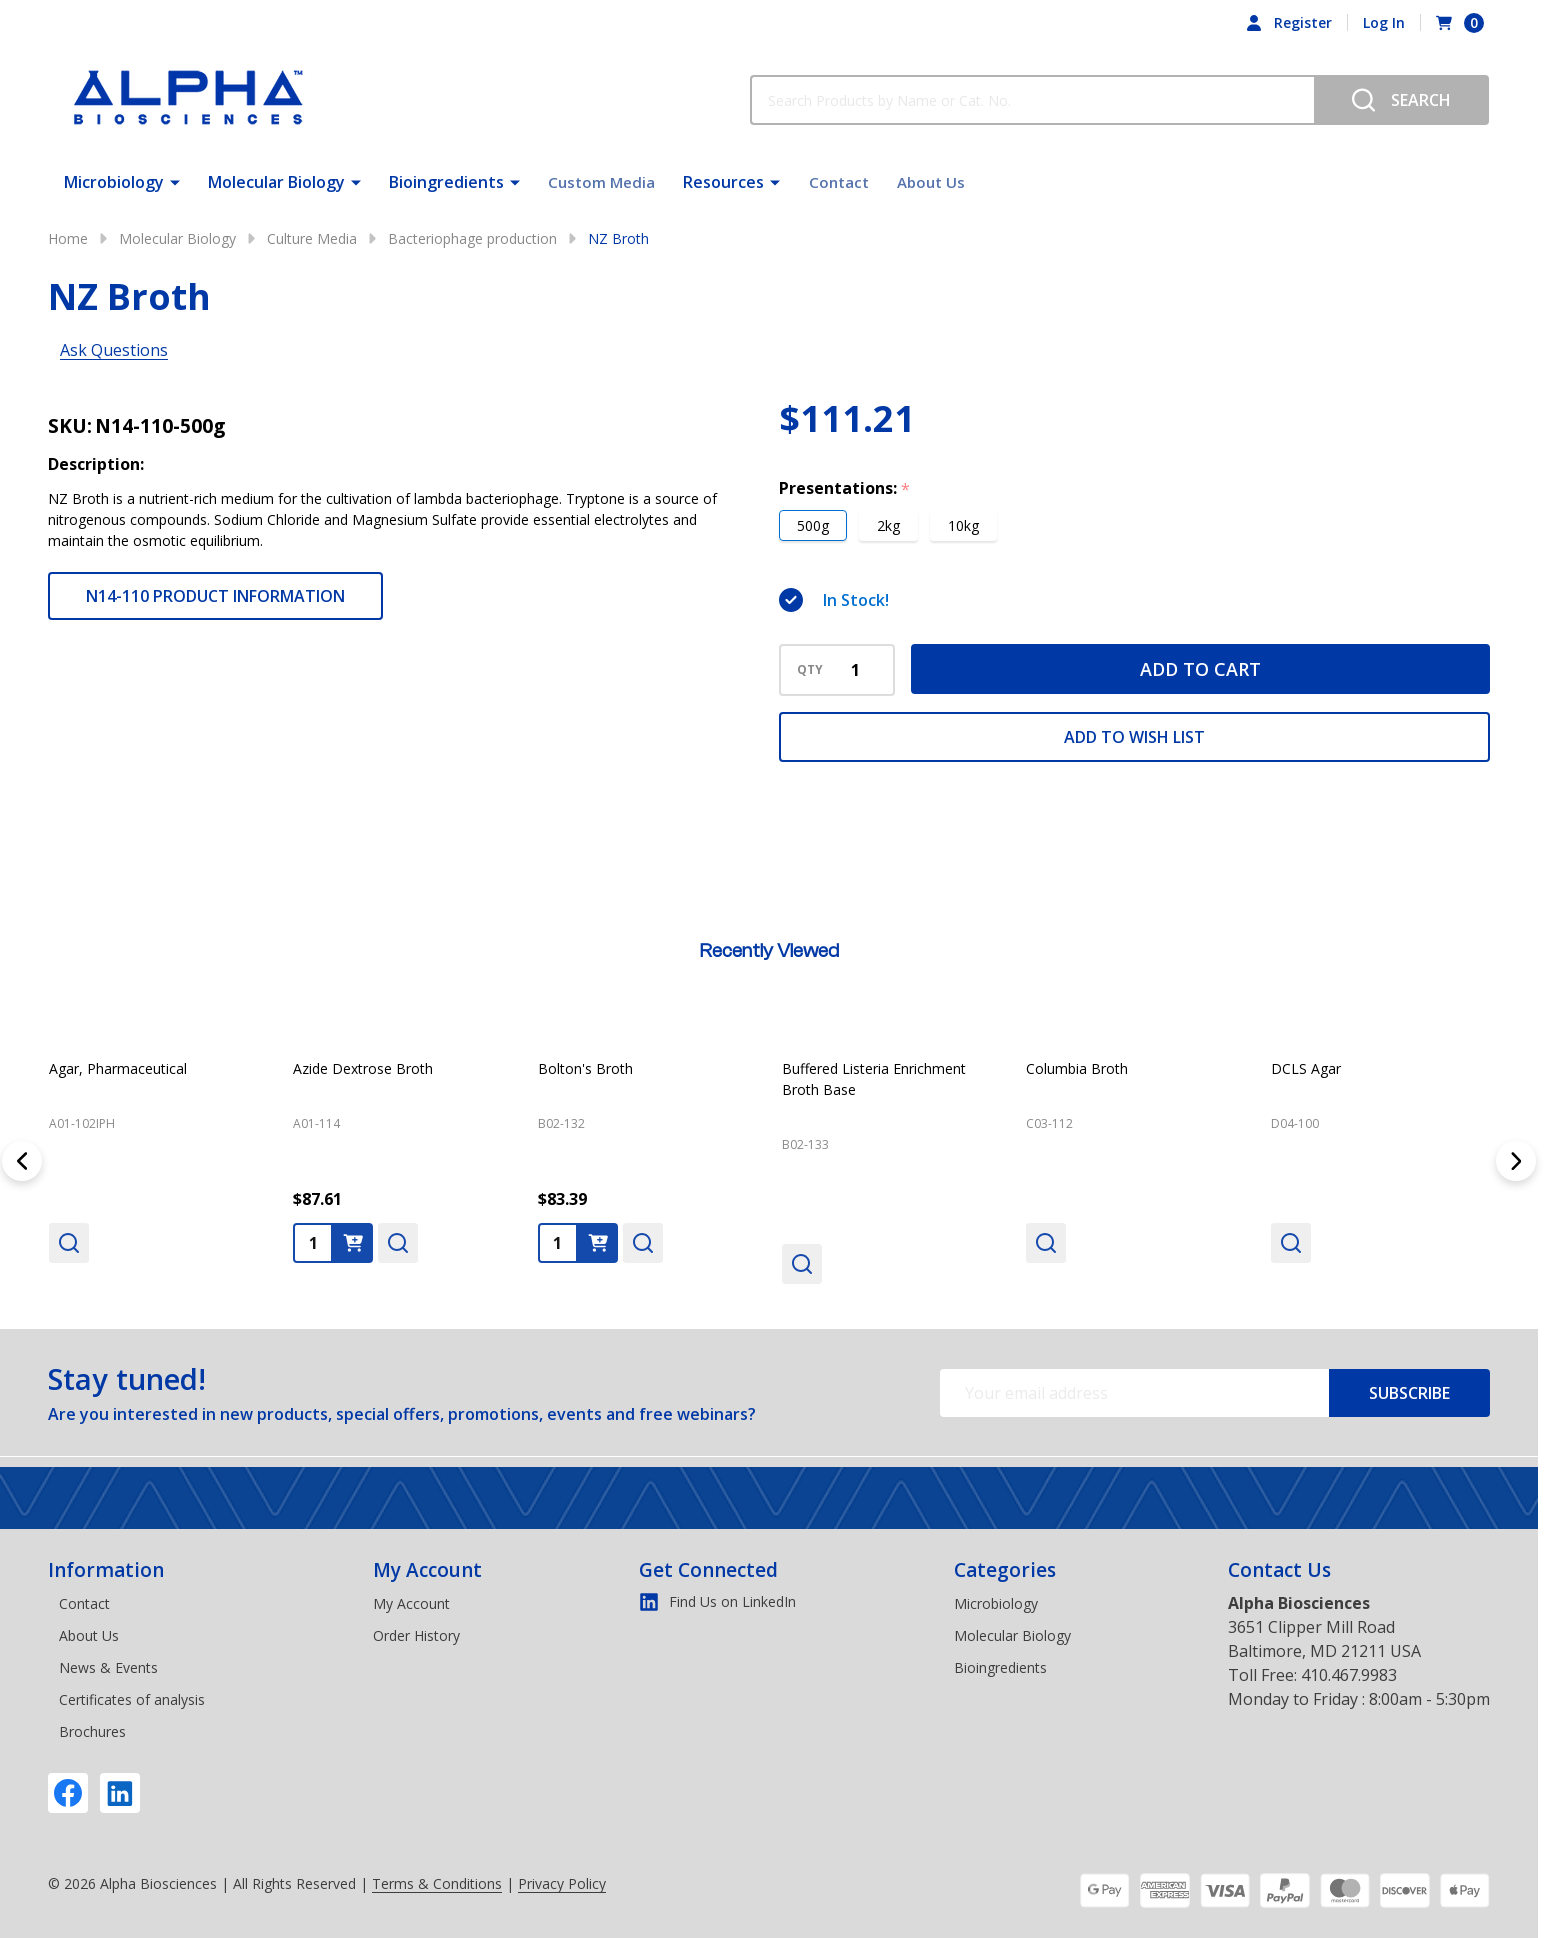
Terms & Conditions (437, 1883)
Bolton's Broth (585, 1068)
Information (106, 1570)
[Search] (1401, 100)
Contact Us (1279, 1570)
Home (68, 238)
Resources (719, 180)
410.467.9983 (1349, 1675)
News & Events (108, 1667)
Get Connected (708, 1570)
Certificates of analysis (132, 1699)
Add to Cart (1200, 669)
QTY (810, 670)
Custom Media (603, 180)
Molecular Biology (276, 180)
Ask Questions (114, 350)
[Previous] (22, 1161)
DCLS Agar (1306, 1068)
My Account (427, 1570)
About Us (923, 180)
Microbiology (114, 180)
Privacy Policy (562, 1883)
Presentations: (845, 489)
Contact (835, 180)
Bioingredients (446, 180)
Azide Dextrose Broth (363, 1068)
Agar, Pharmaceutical (118, 1068)
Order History (416, 1635)
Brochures (92, 1731)
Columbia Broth (1077, 1068)
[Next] (1516, 1161)
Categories (1005, 1570)
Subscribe (1409, 1393)
